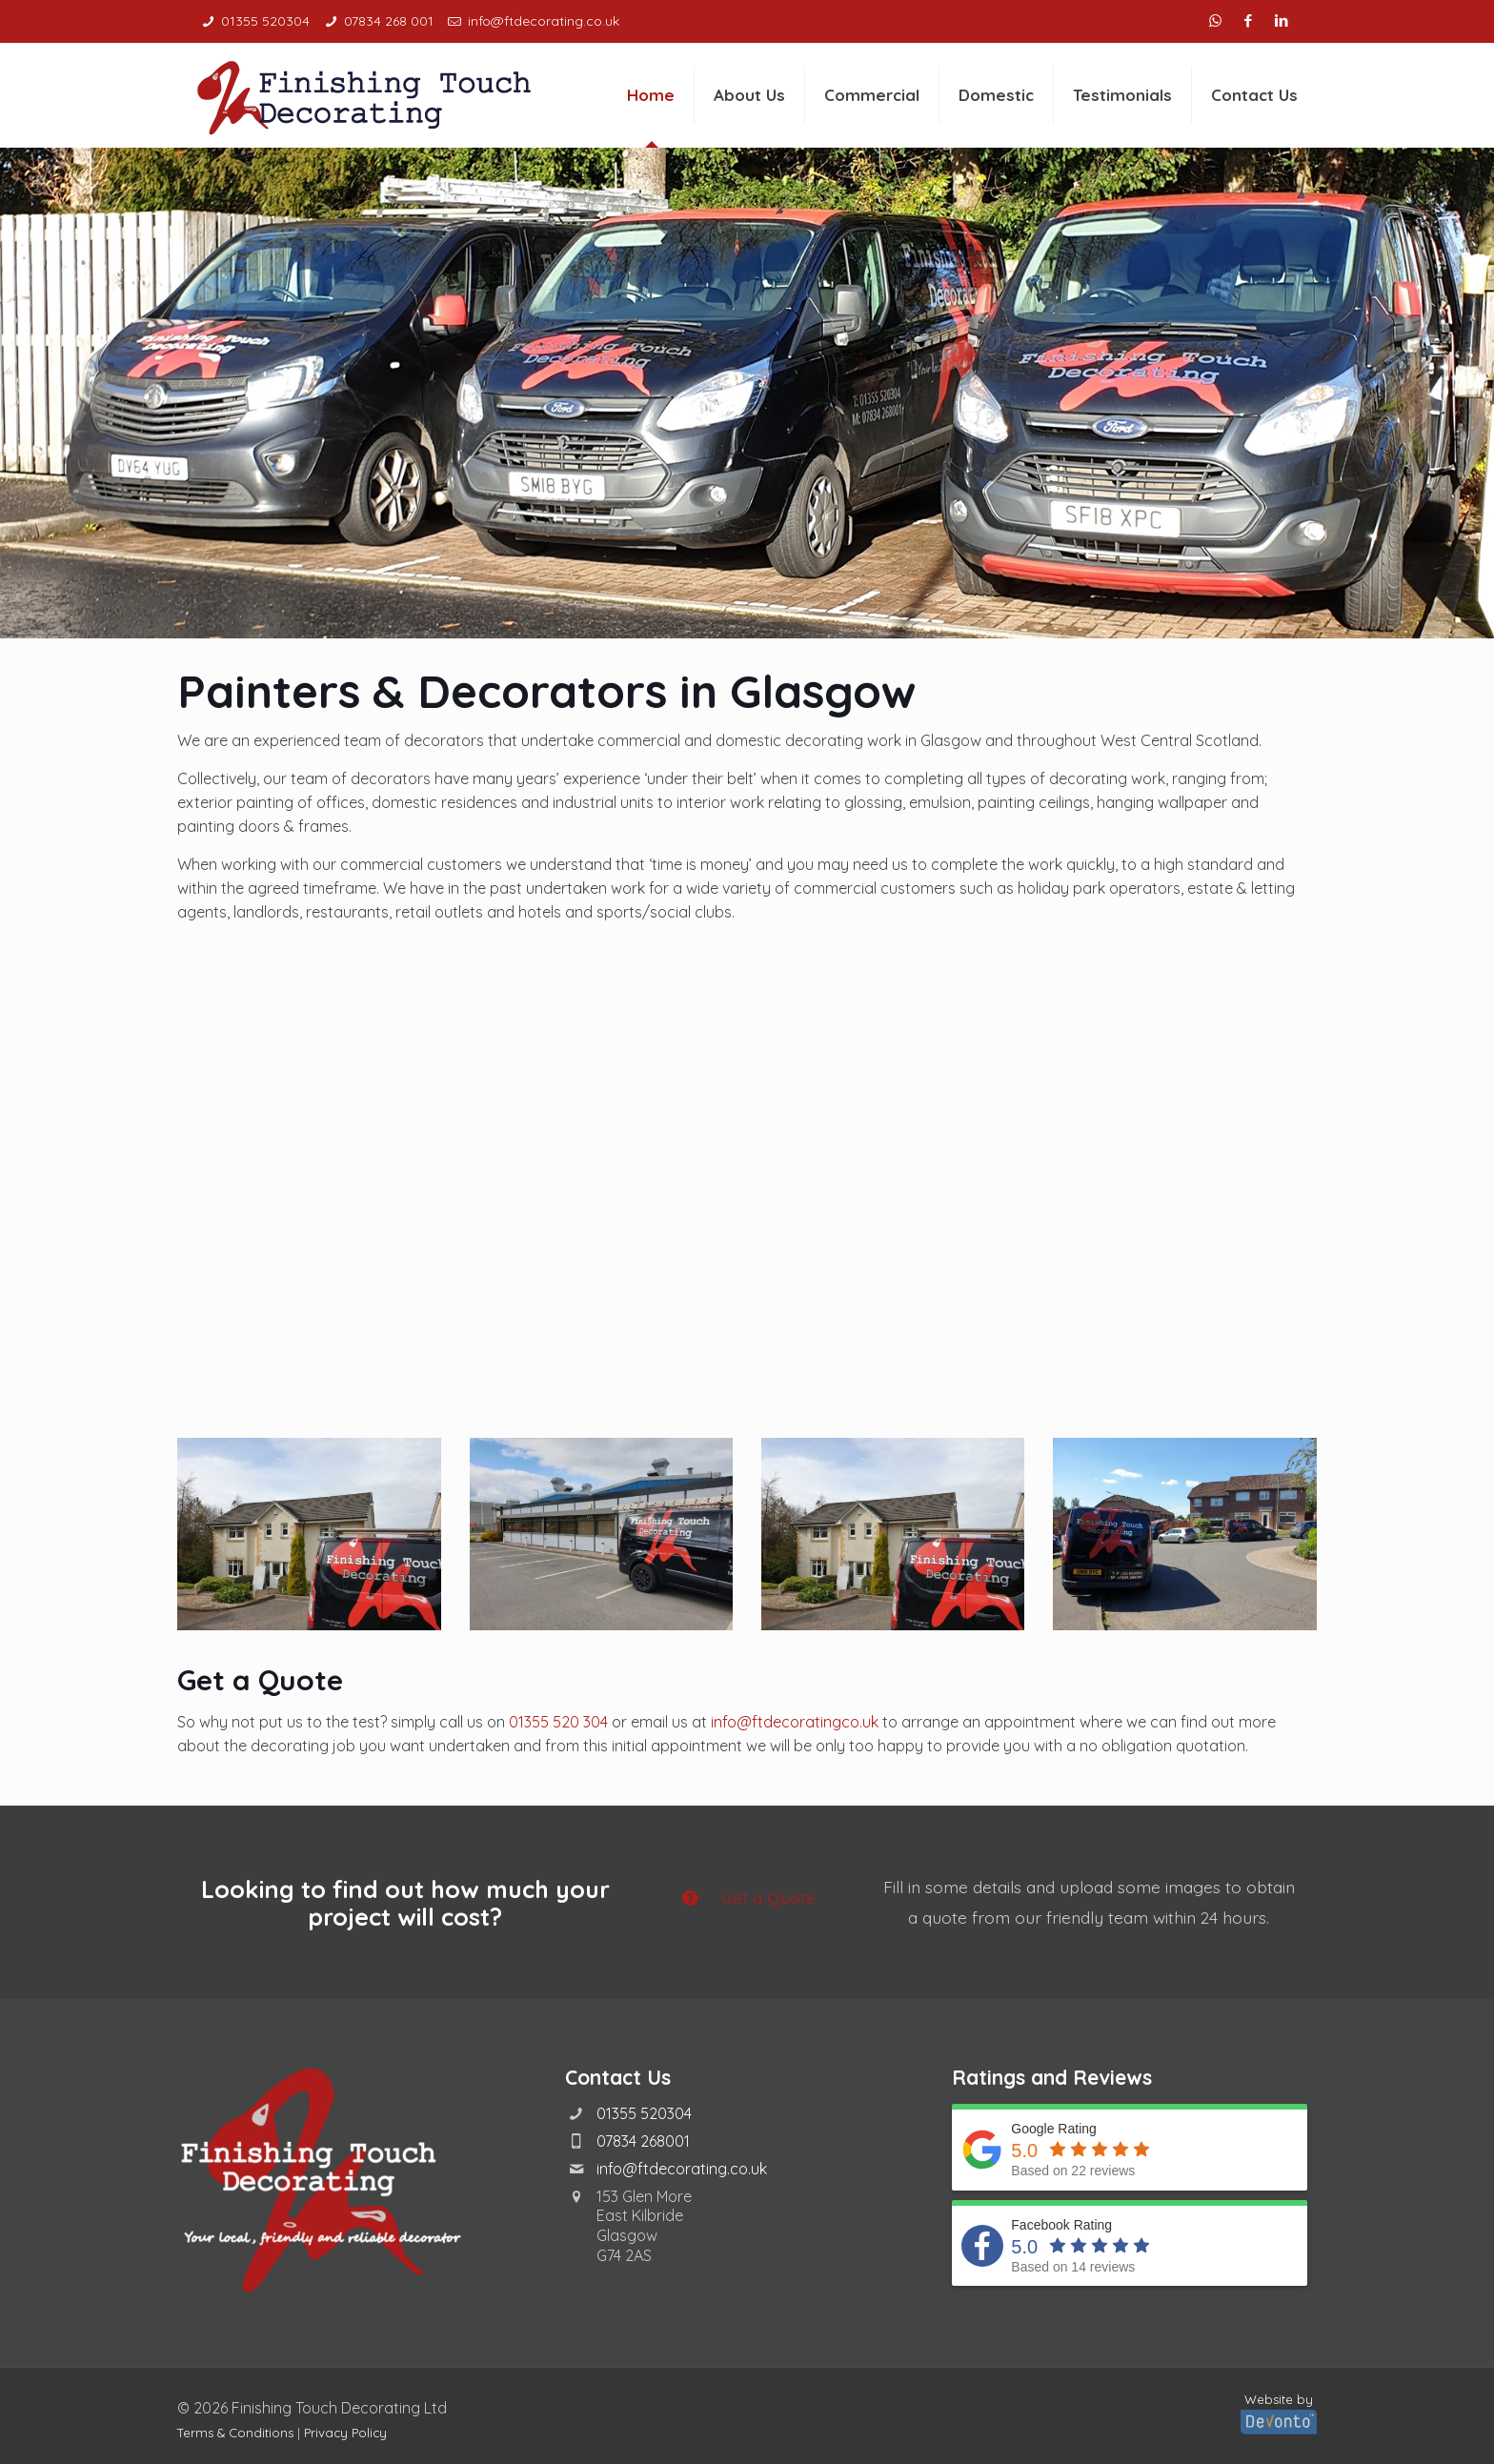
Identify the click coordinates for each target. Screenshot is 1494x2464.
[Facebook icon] (1250, 20)
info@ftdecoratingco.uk (794, 1721)
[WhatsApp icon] (1217, 20)
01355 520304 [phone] (265, 21)
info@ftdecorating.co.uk (681, 2168)
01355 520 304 (558, 1721)
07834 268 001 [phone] (389, 21)
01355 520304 (644, 2113)
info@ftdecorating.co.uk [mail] (543, 21)
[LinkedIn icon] (1284, 20)
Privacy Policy (345, 2432)
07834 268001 (643, 2141)
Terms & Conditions (235, 2432)
